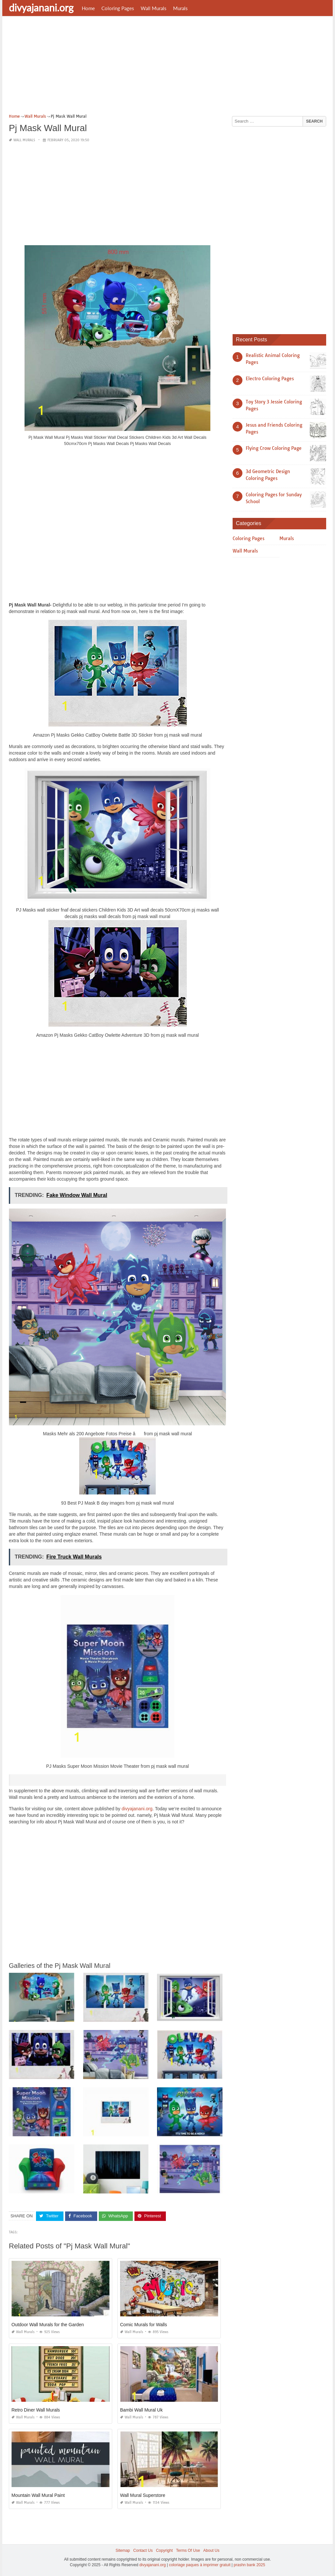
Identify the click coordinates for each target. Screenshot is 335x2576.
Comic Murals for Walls (143, 2324)
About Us (211, 2550)
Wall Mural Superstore (142, 2495)
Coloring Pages (117, 8)
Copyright (164, 2550)
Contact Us (142, 2550)
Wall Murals (154, 8)
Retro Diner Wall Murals (35, 2409)
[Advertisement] (167, 67)
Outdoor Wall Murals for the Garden (47, 2324)
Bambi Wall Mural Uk (141, 2409)
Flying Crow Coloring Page (274, 448)
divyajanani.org (41, 7)
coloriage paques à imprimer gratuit (199, 2565)
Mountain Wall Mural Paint (38, 2495)
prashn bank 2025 (249, 2565)
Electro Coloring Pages (270, 379)
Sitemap (122, 2550)
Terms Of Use (188, 2550)
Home (88, 8)
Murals (180, 8)
